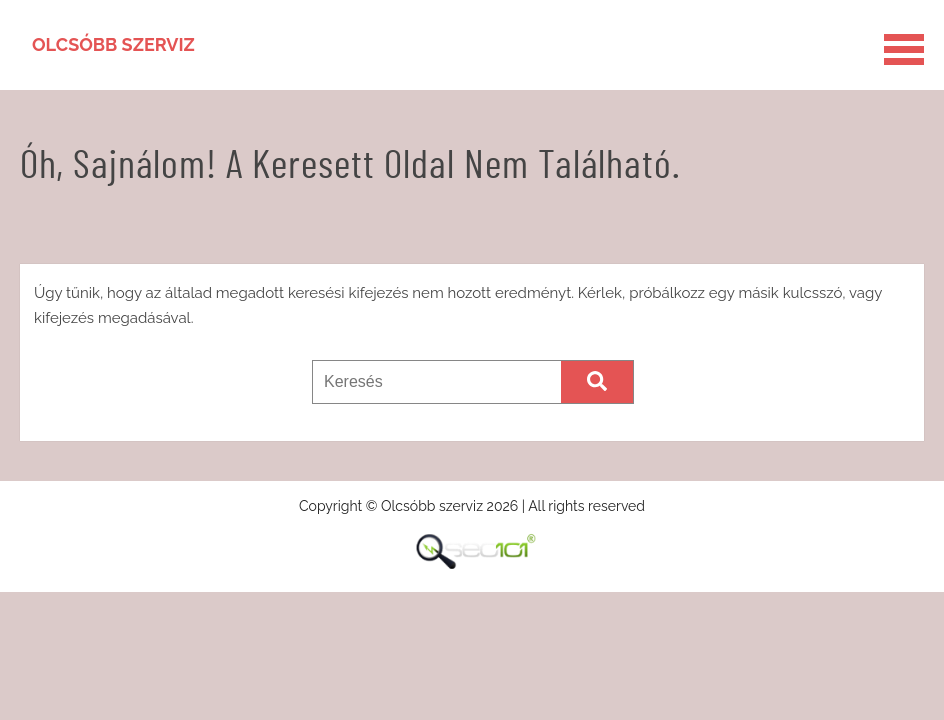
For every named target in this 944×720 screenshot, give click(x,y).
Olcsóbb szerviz (113, 44)
